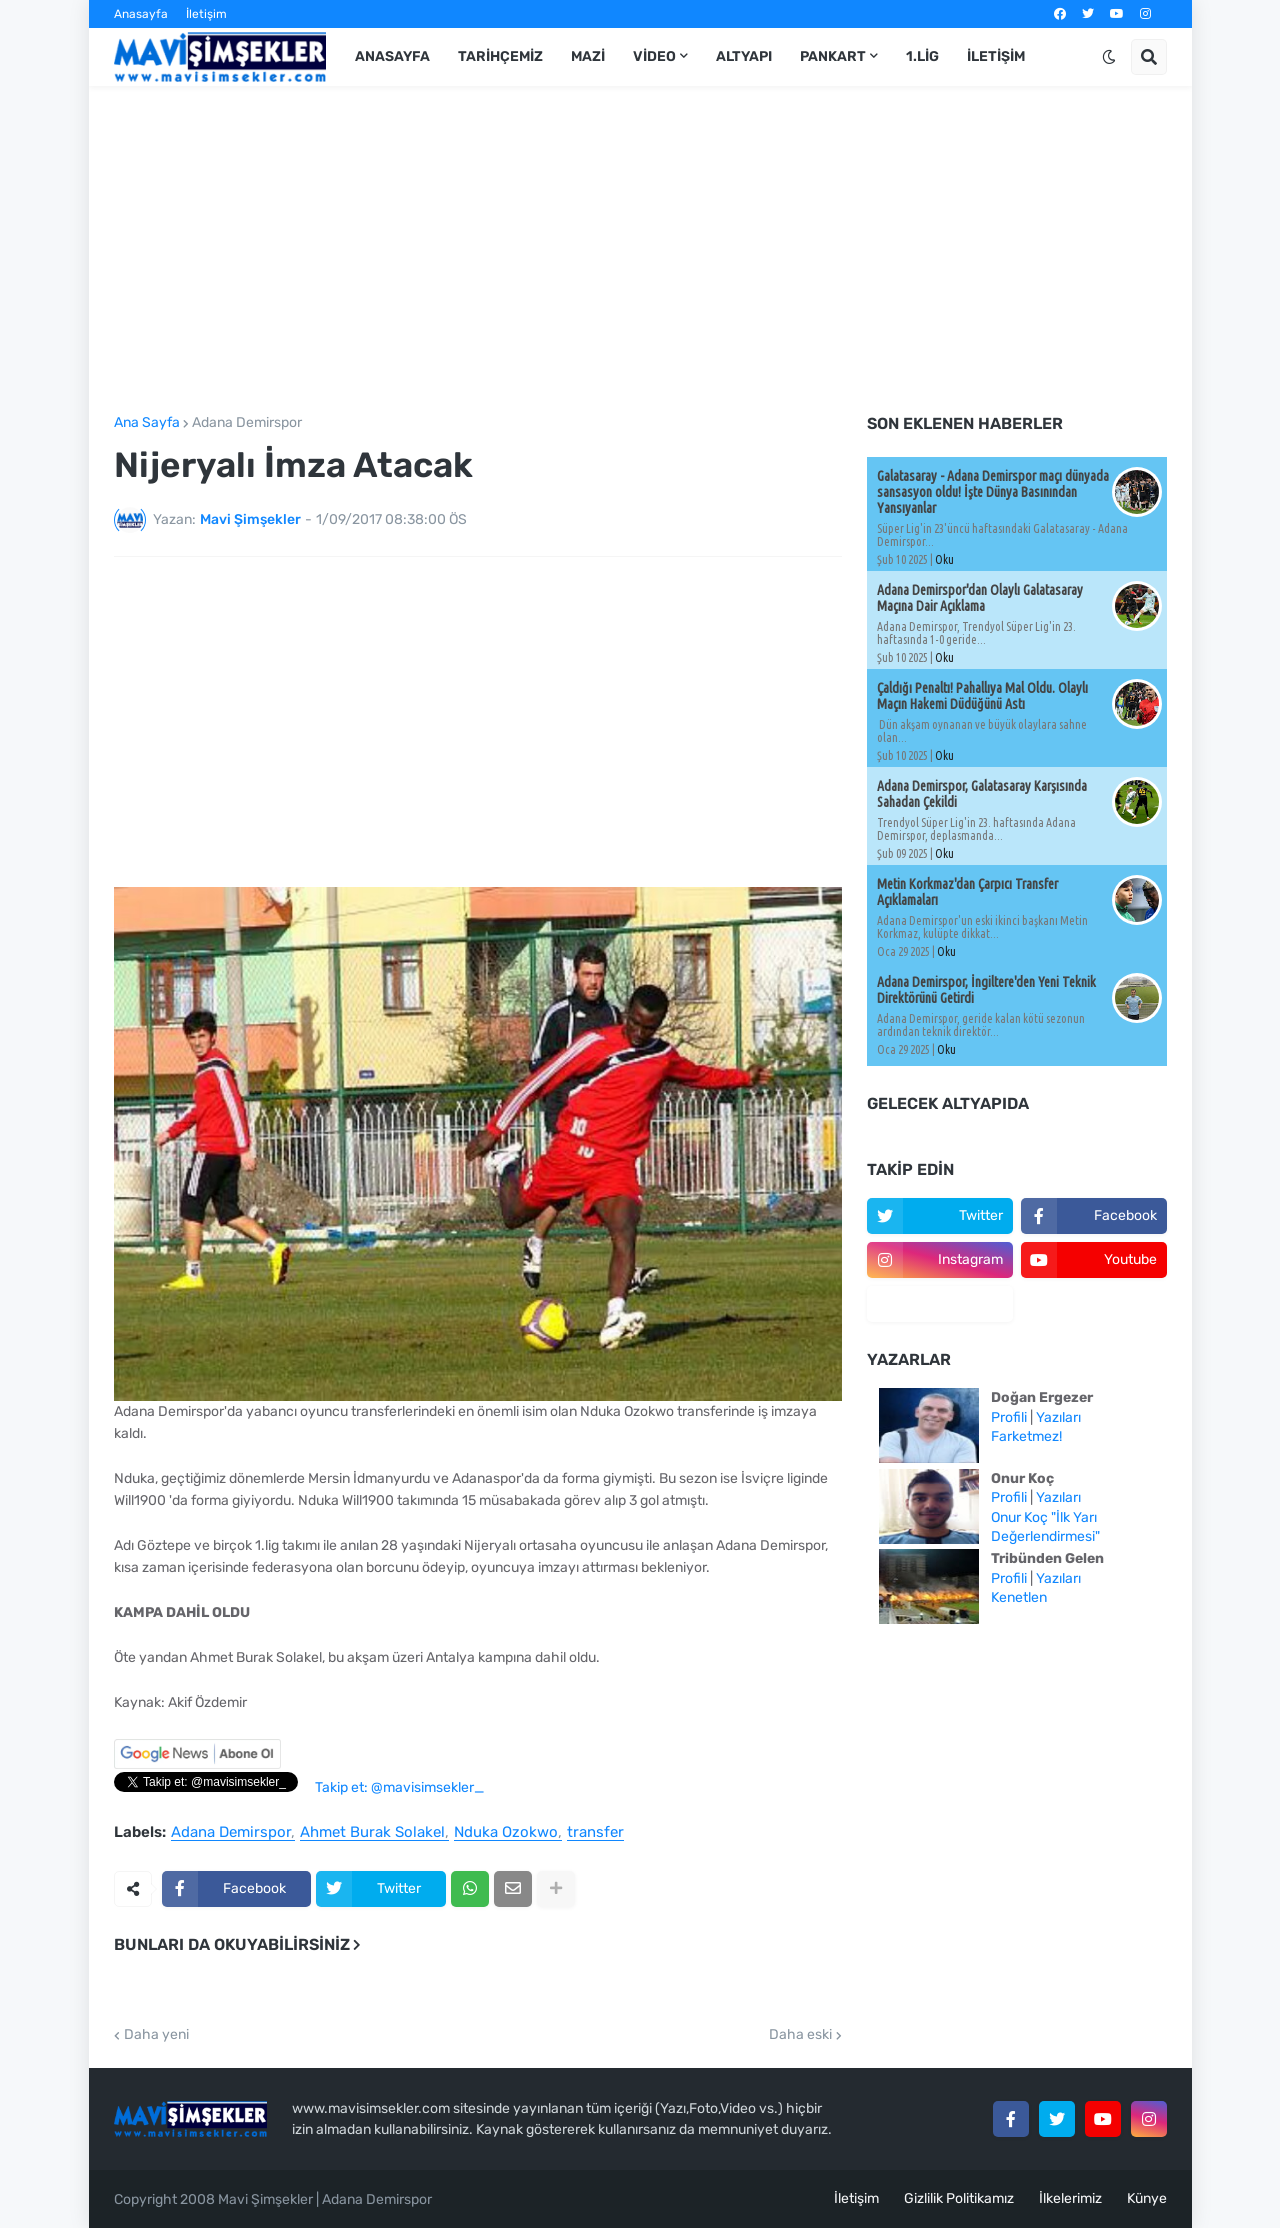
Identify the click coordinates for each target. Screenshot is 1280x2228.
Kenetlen (1019, 1597)
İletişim (206, 14)
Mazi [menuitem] (588, 56)
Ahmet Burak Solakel (372, 1833)
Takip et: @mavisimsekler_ (399, 1787)
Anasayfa (141, 14)
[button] (1109, 57)
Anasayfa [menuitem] (392, 56)
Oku (944, 559)
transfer (595, 1833)
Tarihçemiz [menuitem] (500, 56)
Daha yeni (156, 2035)
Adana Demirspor (247, 423)
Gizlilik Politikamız (959, 2198)
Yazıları (1058, 1417)
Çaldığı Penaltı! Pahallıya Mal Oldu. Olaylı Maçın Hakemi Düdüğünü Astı (982, 696)
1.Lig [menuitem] (922, 56)
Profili (1009, 1417)
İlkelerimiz (1070, 2198)
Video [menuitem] (654, 56)
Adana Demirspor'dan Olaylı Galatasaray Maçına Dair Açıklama (980, 598)
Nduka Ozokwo (506, 1833)
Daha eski (800, 2035)
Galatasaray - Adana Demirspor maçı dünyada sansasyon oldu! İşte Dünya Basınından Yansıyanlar (993, 492)
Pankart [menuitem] (833, 56)
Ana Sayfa (147, 423)
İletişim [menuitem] (996, 56)
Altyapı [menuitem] (744, 56)
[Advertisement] (640, 251)
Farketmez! (1026, 1436)
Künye (1147, 2198)
